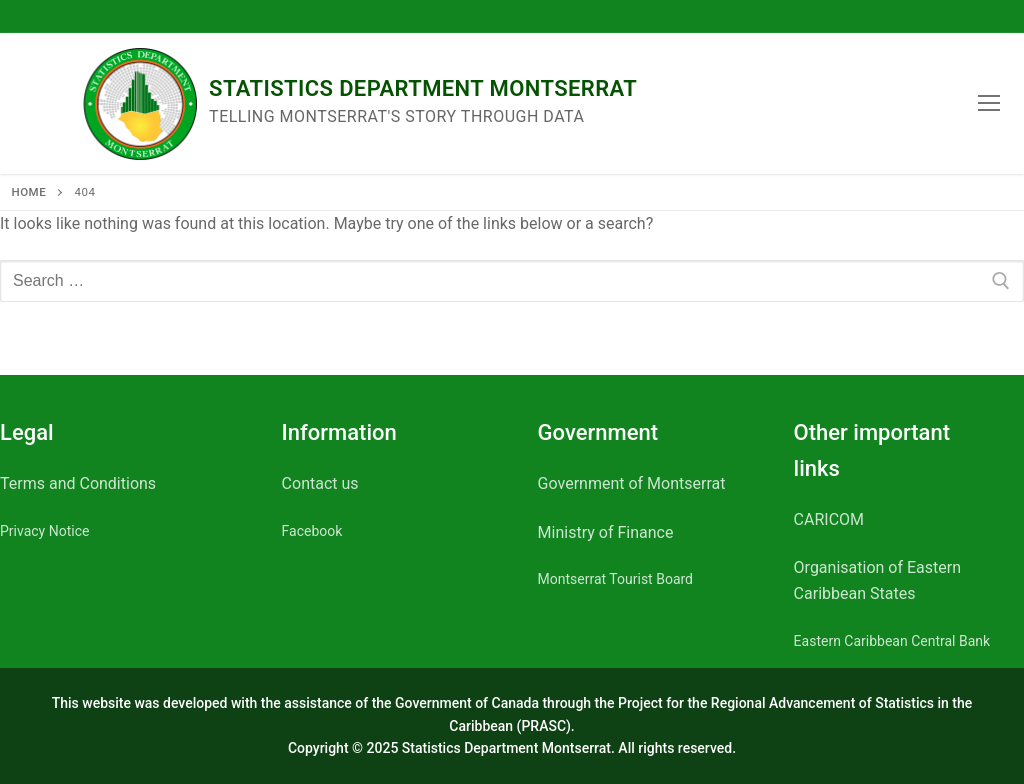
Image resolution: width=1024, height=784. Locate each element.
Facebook (312, 531)
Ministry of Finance (606, 532)
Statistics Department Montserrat (423, 88)
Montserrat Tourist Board (615, 579)
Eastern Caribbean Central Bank (892, 641)
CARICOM (829, 519)
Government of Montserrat (632, 483)
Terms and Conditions (78, 483)
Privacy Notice (44, 531)
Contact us (320, 483)
